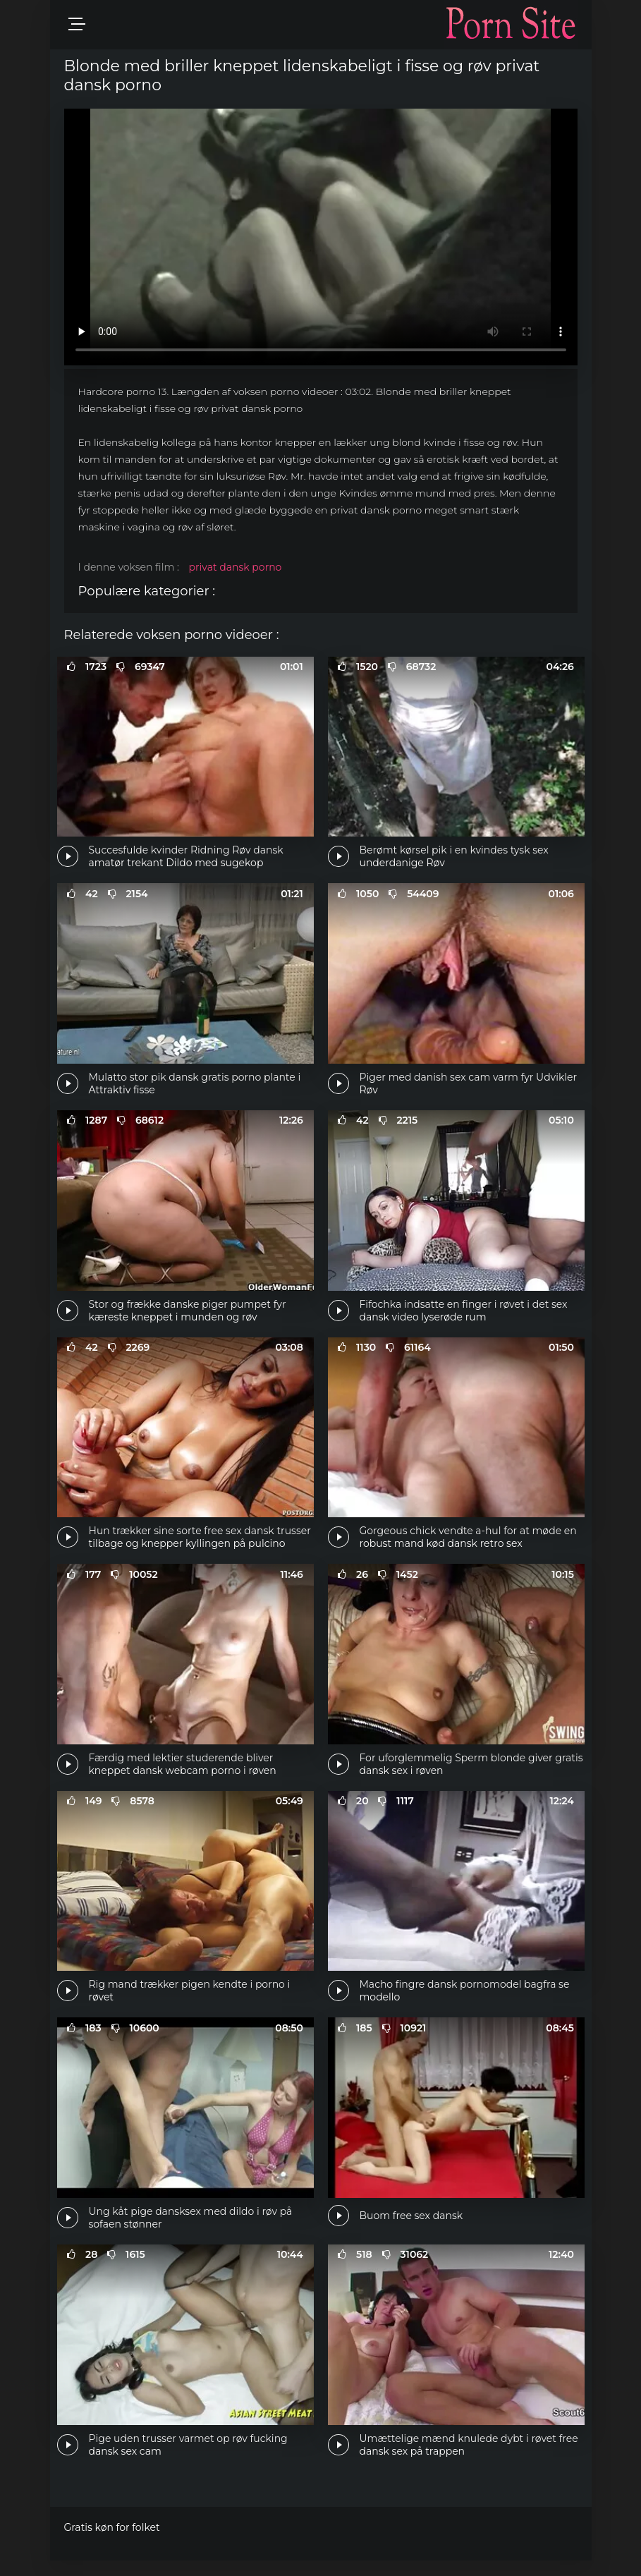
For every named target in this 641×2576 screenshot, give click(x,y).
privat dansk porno (235, 567)
